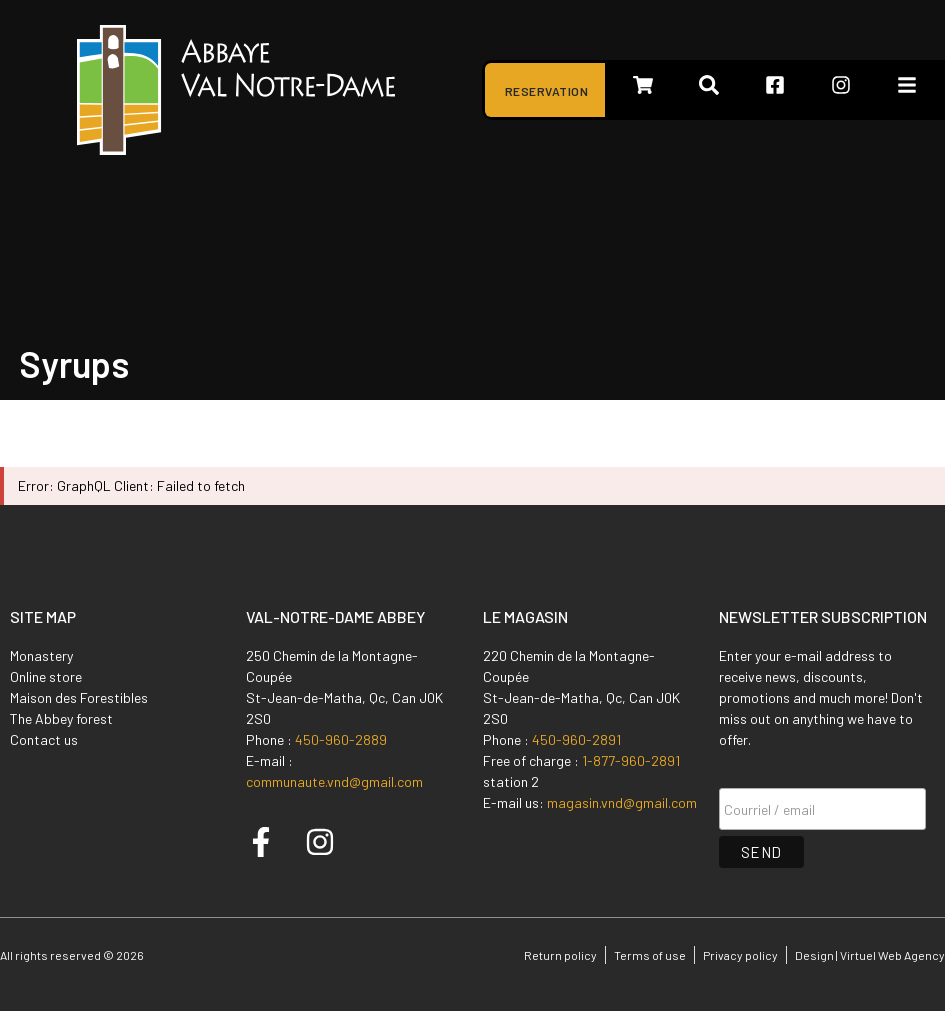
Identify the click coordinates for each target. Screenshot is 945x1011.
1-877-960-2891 (631, 760)
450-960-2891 (576, 739)
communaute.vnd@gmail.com (334, 781)
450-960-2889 (341, 739)
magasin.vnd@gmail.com (622, 802)
